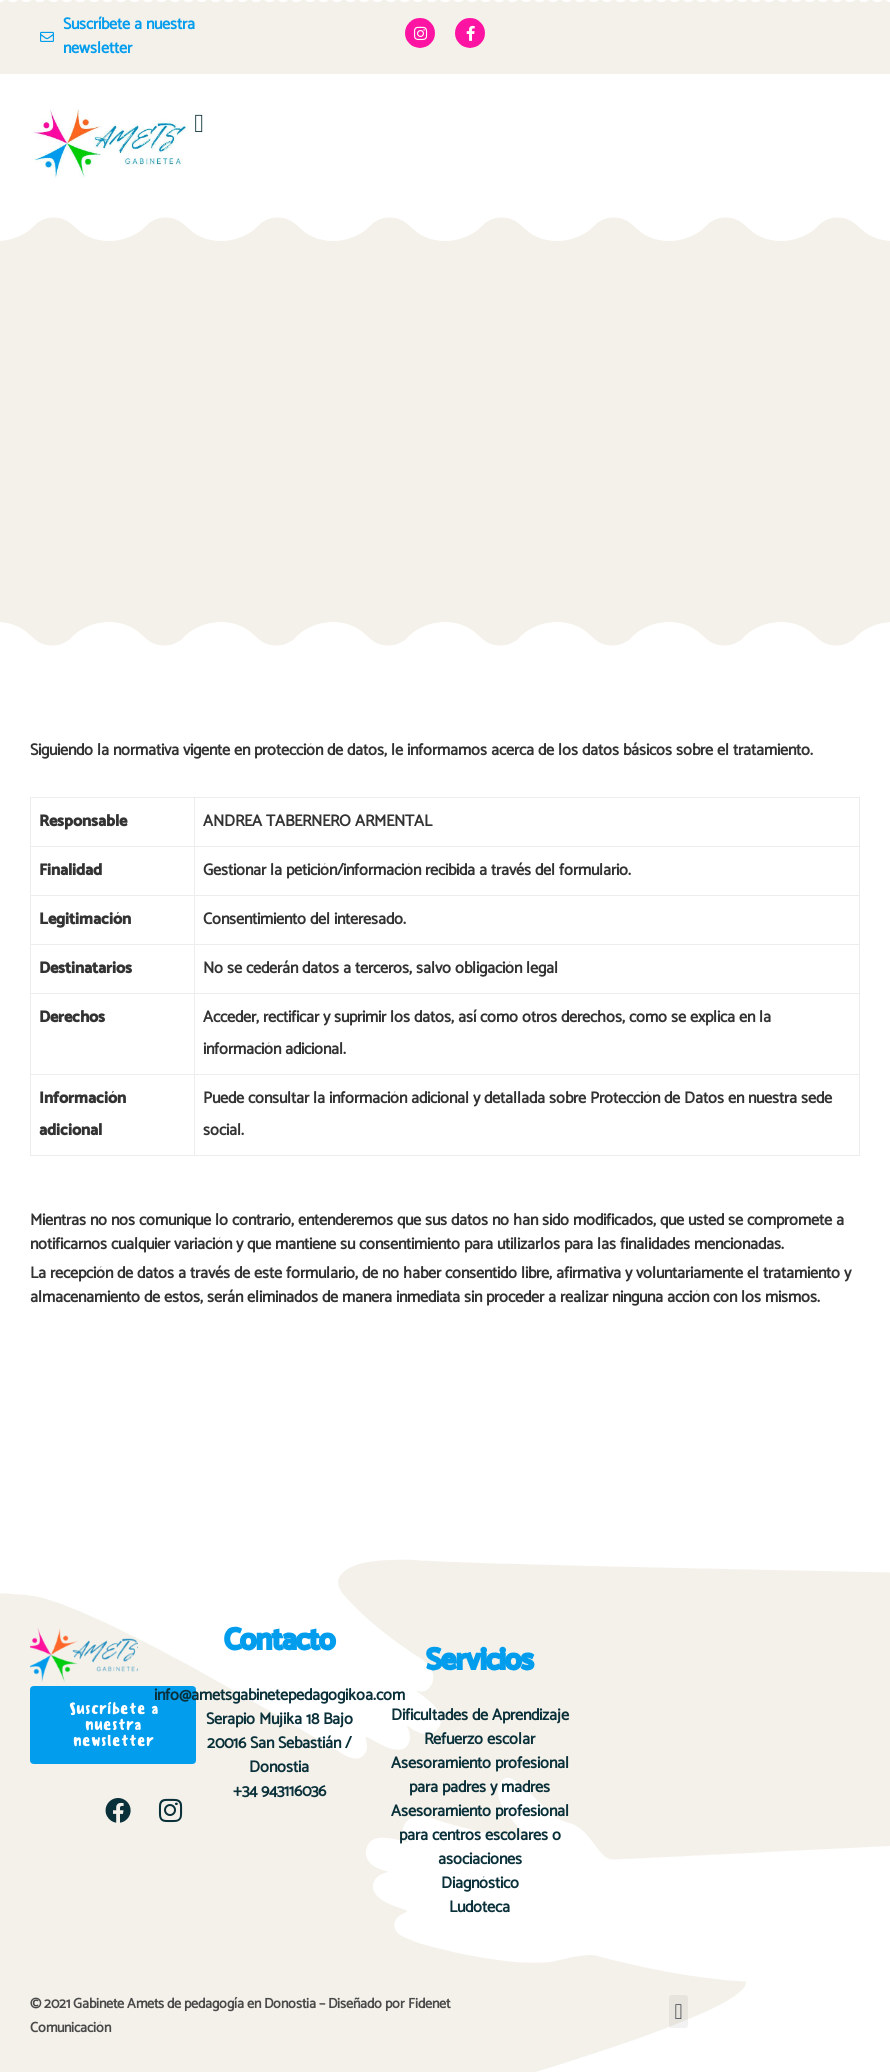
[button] (199, 123)
